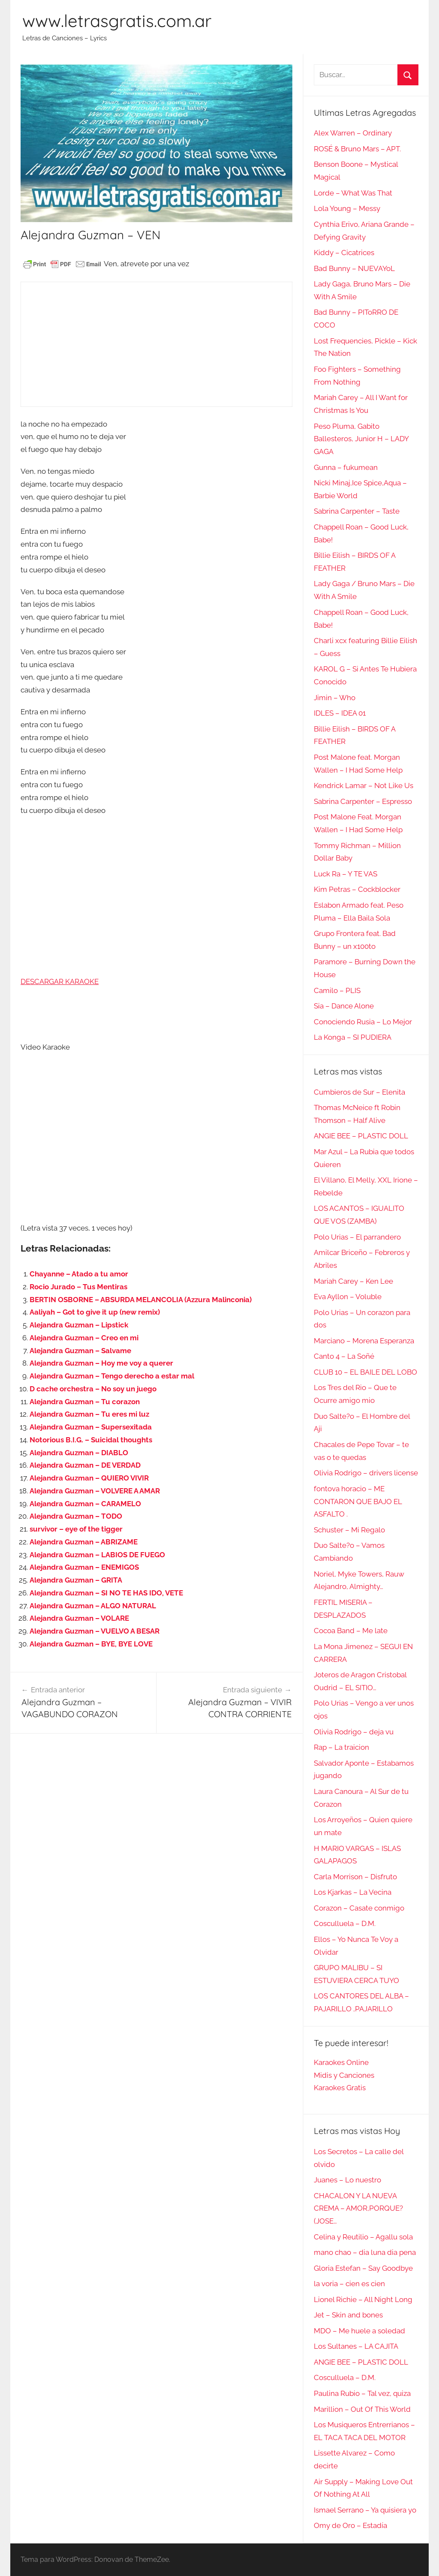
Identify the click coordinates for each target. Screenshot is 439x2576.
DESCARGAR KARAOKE (60, 981)
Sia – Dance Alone (344, 1006)
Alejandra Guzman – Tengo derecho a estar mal (112, 1376)
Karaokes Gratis (340, 2087)
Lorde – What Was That (353, 193)
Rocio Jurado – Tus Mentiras (78, 1286)
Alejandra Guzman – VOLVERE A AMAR (95, 1491)
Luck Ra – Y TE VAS (345, 874)
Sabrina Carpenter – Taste (357, 511)
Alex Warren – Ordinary (353, 133)
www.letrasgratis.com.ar (116, 20)
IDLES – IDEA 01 (340, 713)
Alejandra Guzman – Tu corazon (85, 1401)
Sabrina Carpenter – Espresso (363, 801)
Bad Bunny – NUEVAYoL (354, 268)
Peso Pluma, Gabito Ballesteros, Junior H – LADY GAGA (361, 439)
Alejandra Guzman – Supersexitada (91, 1427)
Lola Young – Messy (347, 208)
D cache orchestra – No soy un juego (93, 1388)
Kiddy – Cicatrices (344, 252)
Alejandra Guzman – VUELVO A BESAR (94, 1631)
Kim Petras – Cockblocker (357, 889)
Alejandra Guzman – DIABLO (79, 1452)
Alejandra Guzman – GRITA (76, 1580)
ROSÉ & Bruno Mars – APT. (357, 148)
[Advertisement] (156, 344)
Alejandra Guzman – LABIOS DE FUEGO (97, 1554)
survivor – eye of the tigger (76, 1529)
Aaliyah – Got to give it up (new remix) (95, 1312)
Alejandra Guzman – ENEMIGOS (84, 1567)
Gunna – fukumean (346, 467)
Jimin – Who (334, 697)
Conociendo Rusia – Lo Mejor (363, 1021)
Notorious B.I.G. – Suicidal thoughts (91, 1439)
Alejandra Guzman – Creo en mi (84, 1337)
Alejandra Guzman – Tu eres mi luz (89, 1414)
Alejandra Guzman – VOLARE (79, 1618)
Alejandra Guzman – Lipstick (79, 1325)
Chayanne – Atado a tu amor (79, 1274)
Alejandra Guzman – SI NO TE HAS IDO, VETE (106, 1593)
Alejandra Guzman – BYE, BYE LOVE (91, 1644)
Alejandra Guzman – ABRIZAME (84, 1542)
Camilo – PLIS (337, 990)
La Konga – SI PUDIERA (352, 1037)
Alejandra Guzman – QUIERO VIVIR (89, 1478)
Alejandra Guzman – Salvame (80, 1350)
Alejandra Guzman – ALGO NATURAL (93, 1605)
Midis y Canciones (344, 2075)
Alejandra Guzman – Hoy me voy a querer (101, 1363)
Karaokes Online (341, 2062)
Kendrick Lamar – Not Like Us (363, 785)
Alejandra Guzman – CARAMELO (85, 1503)
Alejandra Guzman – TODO (76, 1516)
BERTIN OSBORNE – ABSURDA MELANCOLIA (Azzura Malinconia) (141, 1299)
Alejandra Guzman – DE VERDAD (85, 1465)
